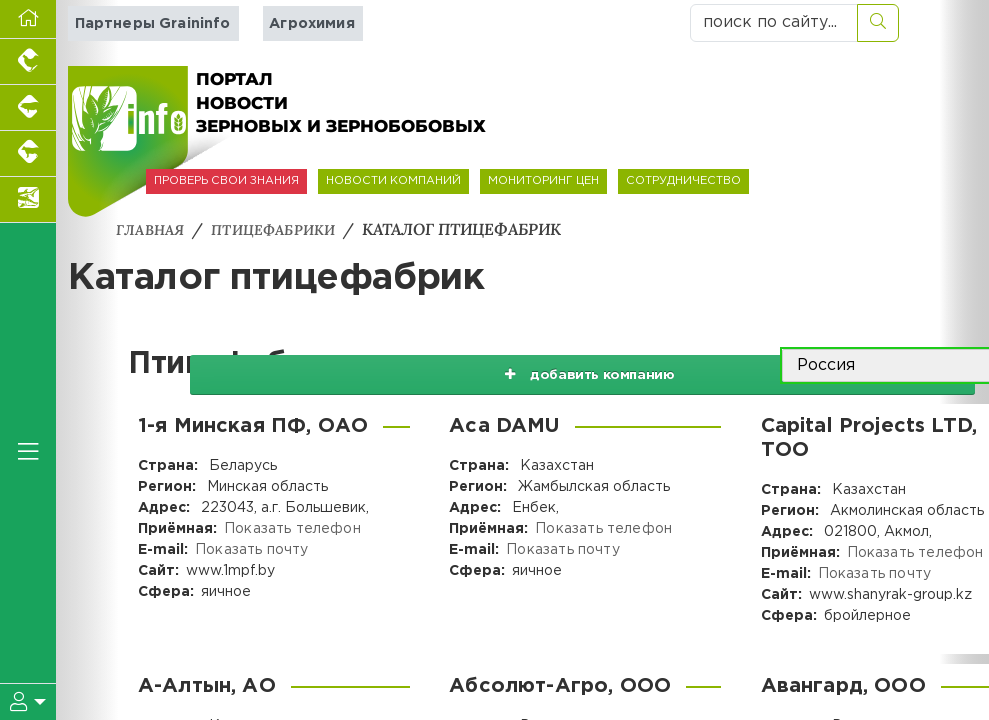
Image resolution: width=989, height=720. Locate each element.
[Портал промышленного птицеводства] (28, 62)
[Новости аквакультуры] (28, 200)
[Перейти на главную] (28, 19)
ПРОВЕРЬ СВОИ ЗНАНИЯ (226, 181)
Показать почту (250, 549)
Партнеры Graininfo (151, 23)
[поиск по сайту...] (774, 23)
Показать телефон (291, 528)
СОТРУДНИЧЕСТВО (683, 181)
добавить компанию (568, 365)
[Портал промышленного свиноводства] (28, 108)
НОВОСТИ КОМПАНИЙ (393, 181)
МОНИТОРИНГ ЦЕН (543, 181)
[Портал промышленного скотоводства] (28, 154)
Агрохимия (308, 23)
